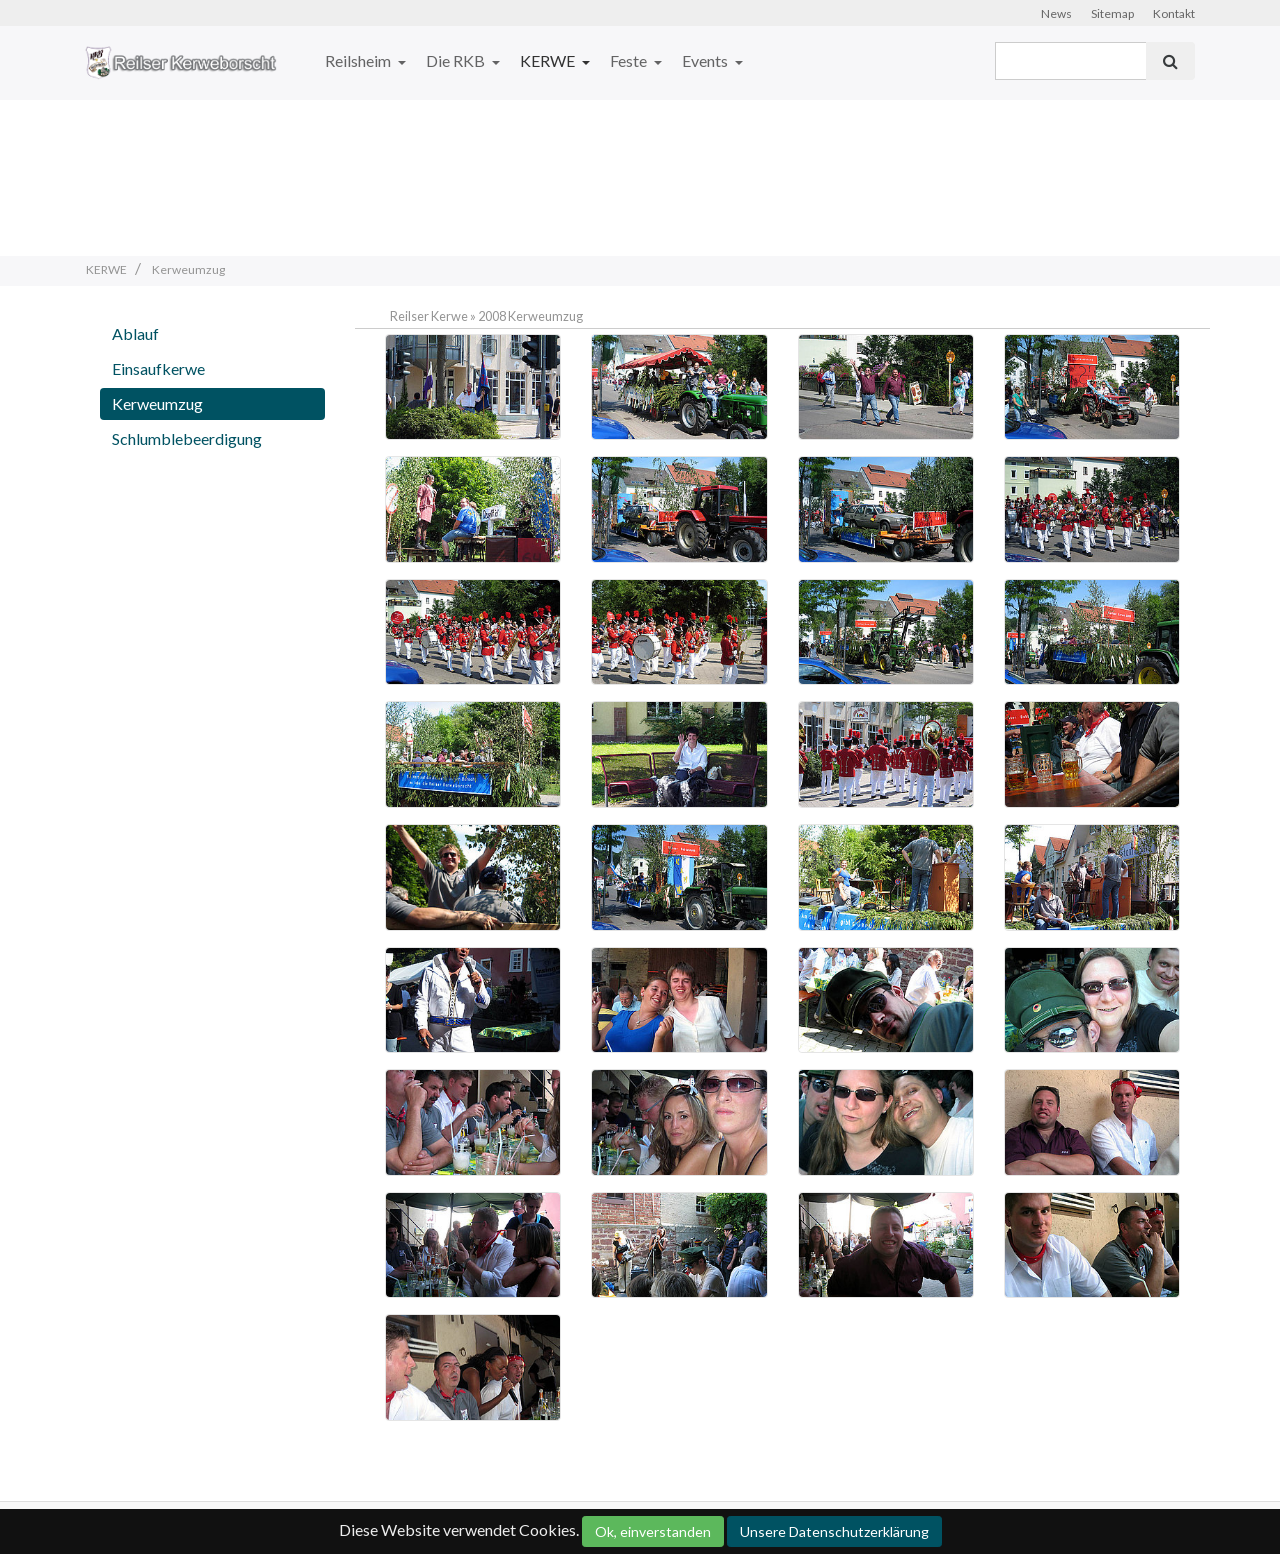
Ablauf (135, 333)
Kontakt (1174, 13)
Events (706, 60)
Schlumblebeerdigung (187, 438)
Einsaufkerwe (158, 368)
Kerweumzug (157, 403)
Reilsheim (359, 60)
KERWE (549, 60)
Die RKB (457, 60)
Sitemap (1112, 13)
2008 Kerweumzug (530, 316)
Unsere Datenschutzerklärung (834, 1531)
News (1056, 13)
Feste (630, 60)
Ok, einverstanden (653, 1531)
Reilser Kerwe (429, 316)
